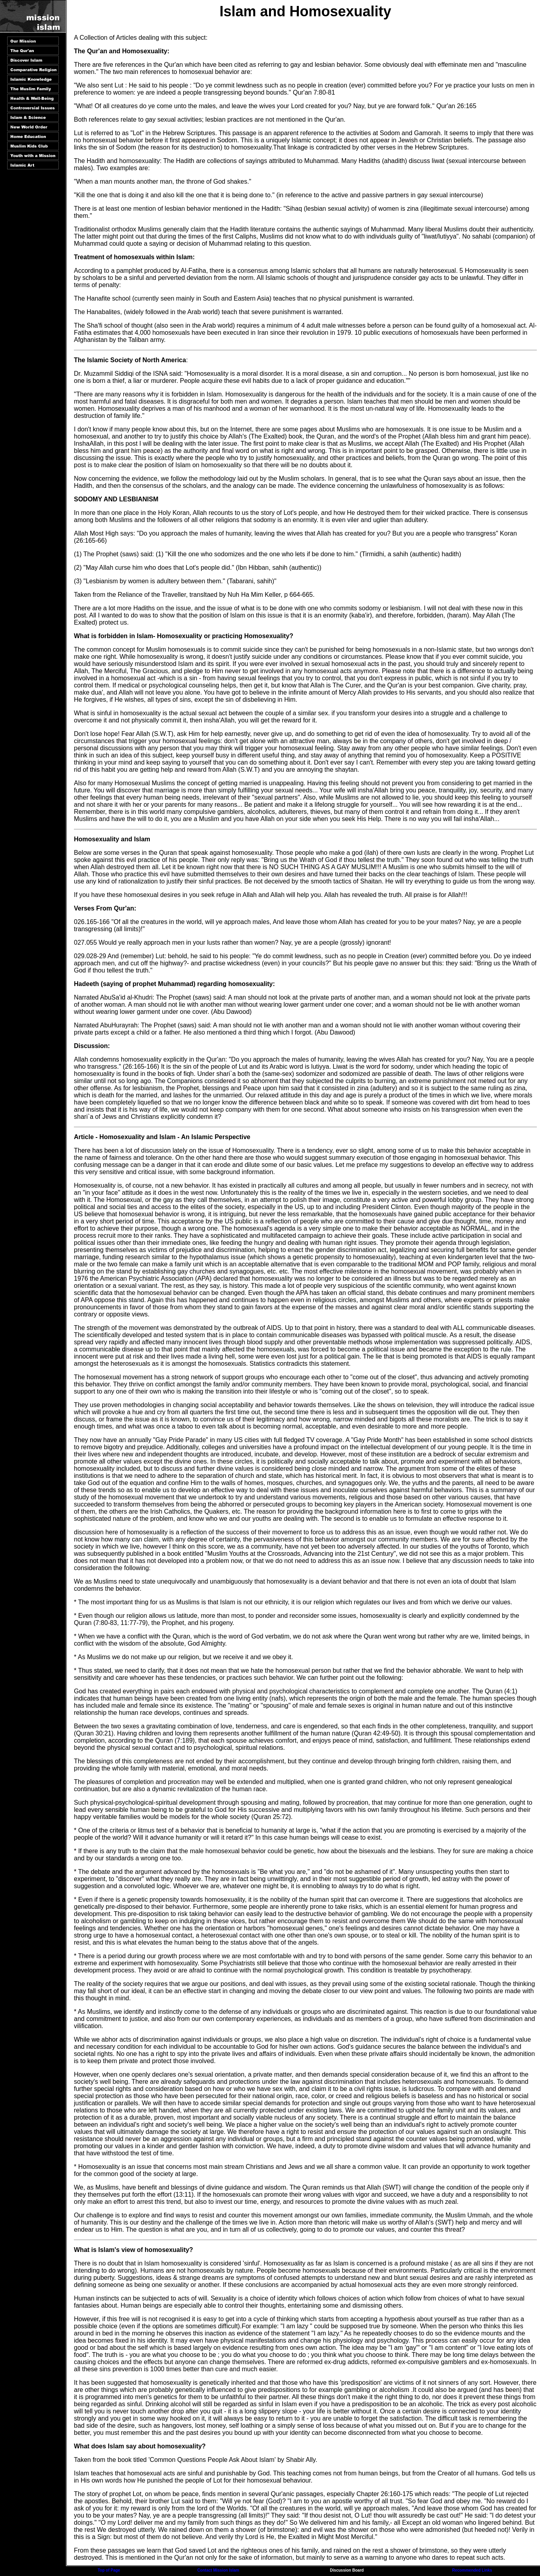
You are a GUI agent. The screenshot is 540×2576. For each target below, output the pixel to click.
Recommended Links (472, 2570)
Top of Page (109, 2570)
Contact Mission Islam (218, 2570)
